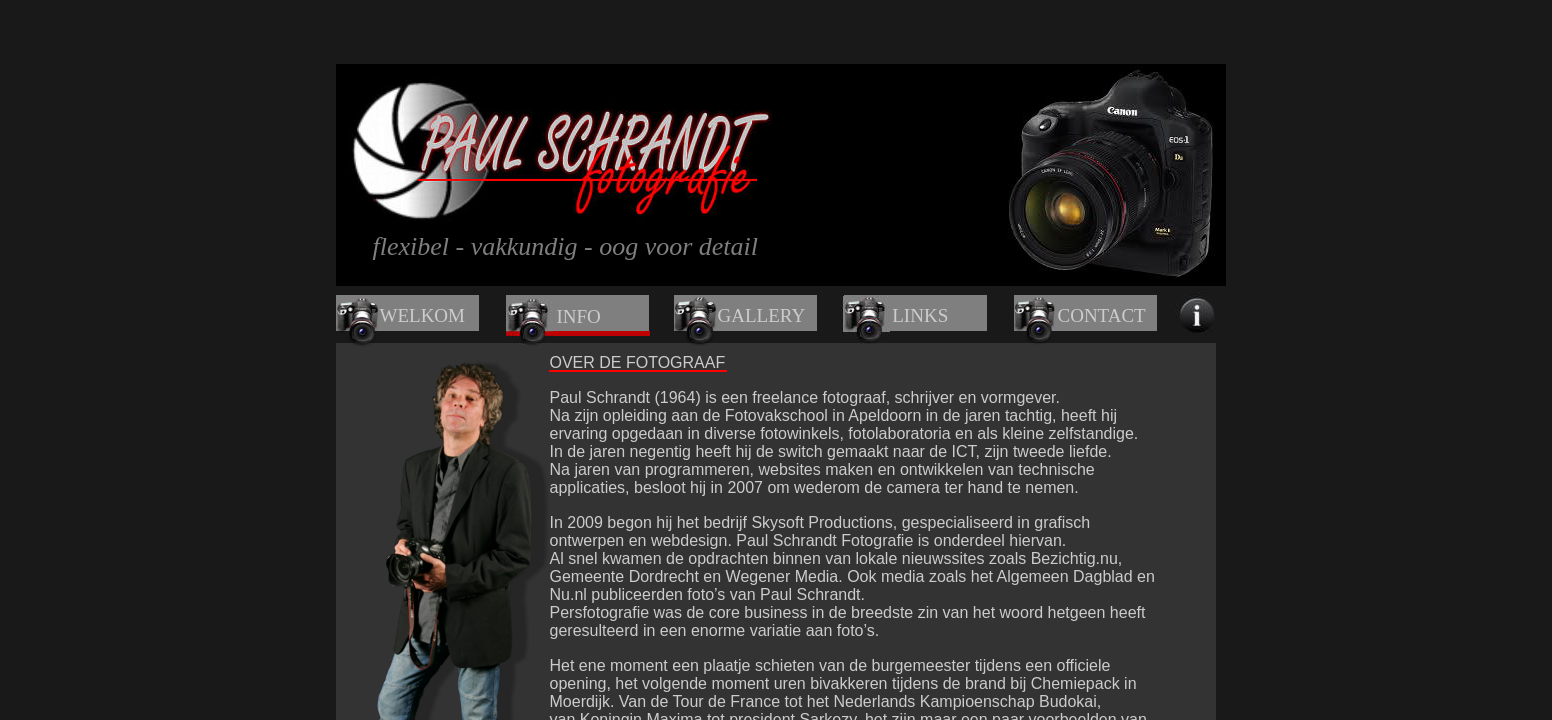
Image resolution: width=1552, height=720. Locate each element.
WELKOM (422, 315)
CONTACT (1102, 315)
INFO (579, 316)
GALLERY (762, 315)
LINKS (920, 315)
